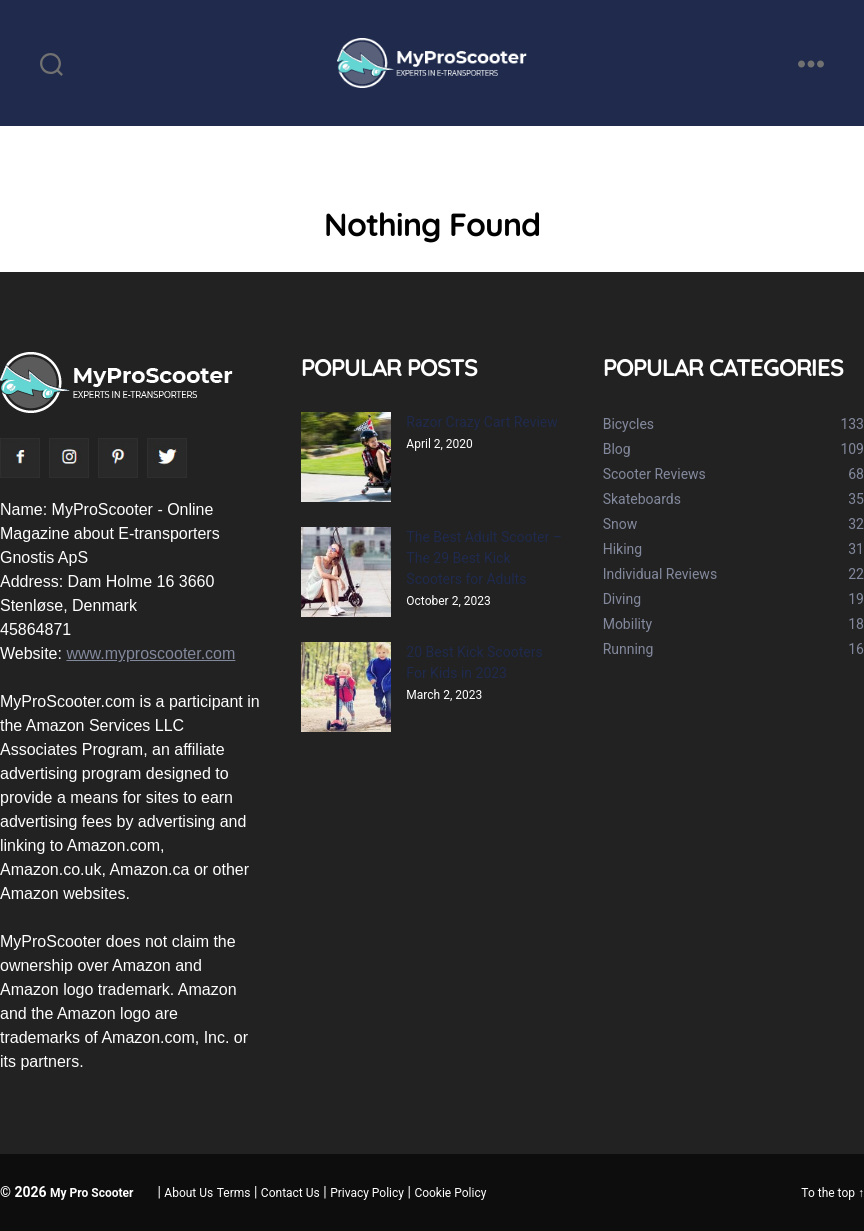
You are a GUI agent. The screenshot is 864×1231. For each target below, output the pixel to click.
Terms (234, 1193)
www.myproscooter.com (150, 653)
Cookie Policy (450, 1193)
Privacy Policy (367, 1193)
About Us (188, 1193)
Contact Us (290, 1193)
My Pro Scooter (91, 1193)
